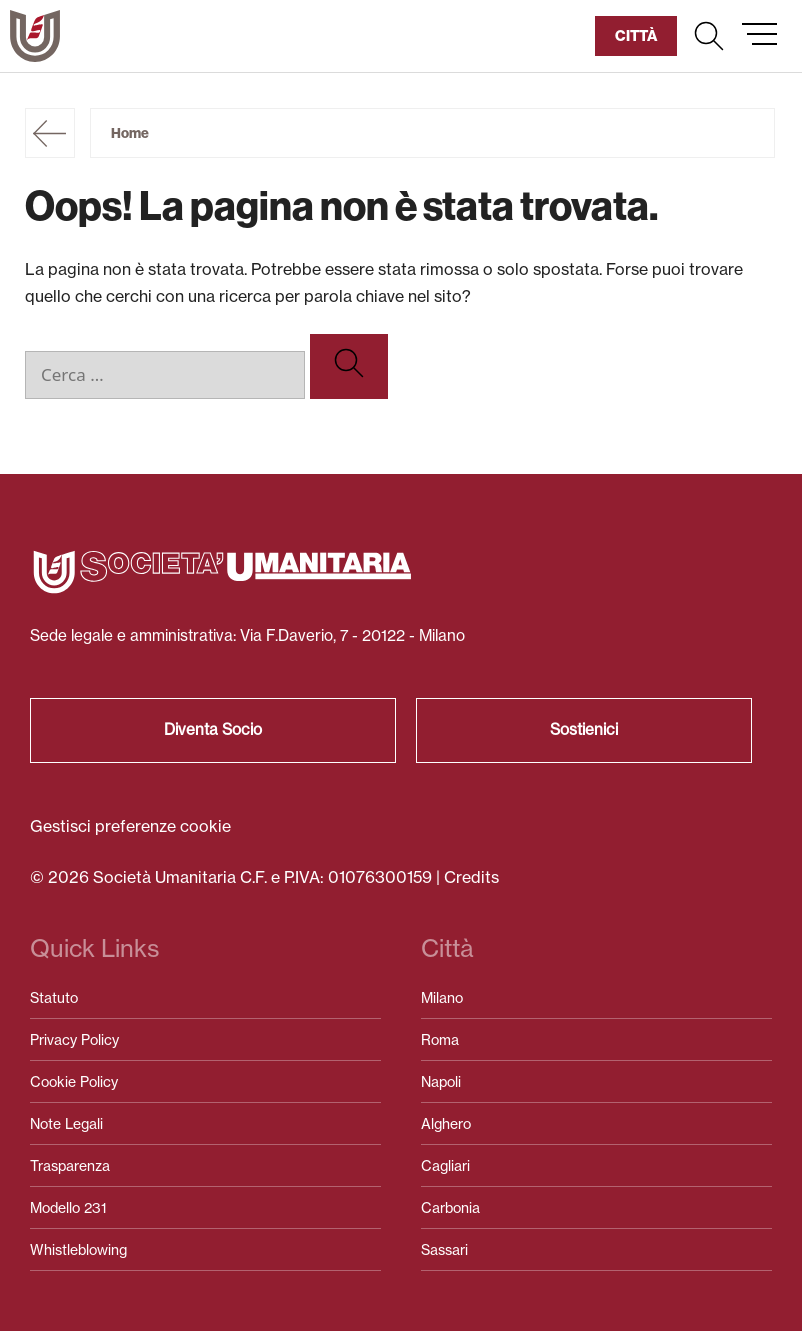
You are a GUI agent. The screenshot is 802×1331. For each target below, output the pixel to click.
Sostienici (584, 729)
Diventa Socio (213, 729)
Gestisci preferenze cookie (130, 826)
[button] (709, 36)
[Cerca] (349, 366)
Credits (471, 877)
